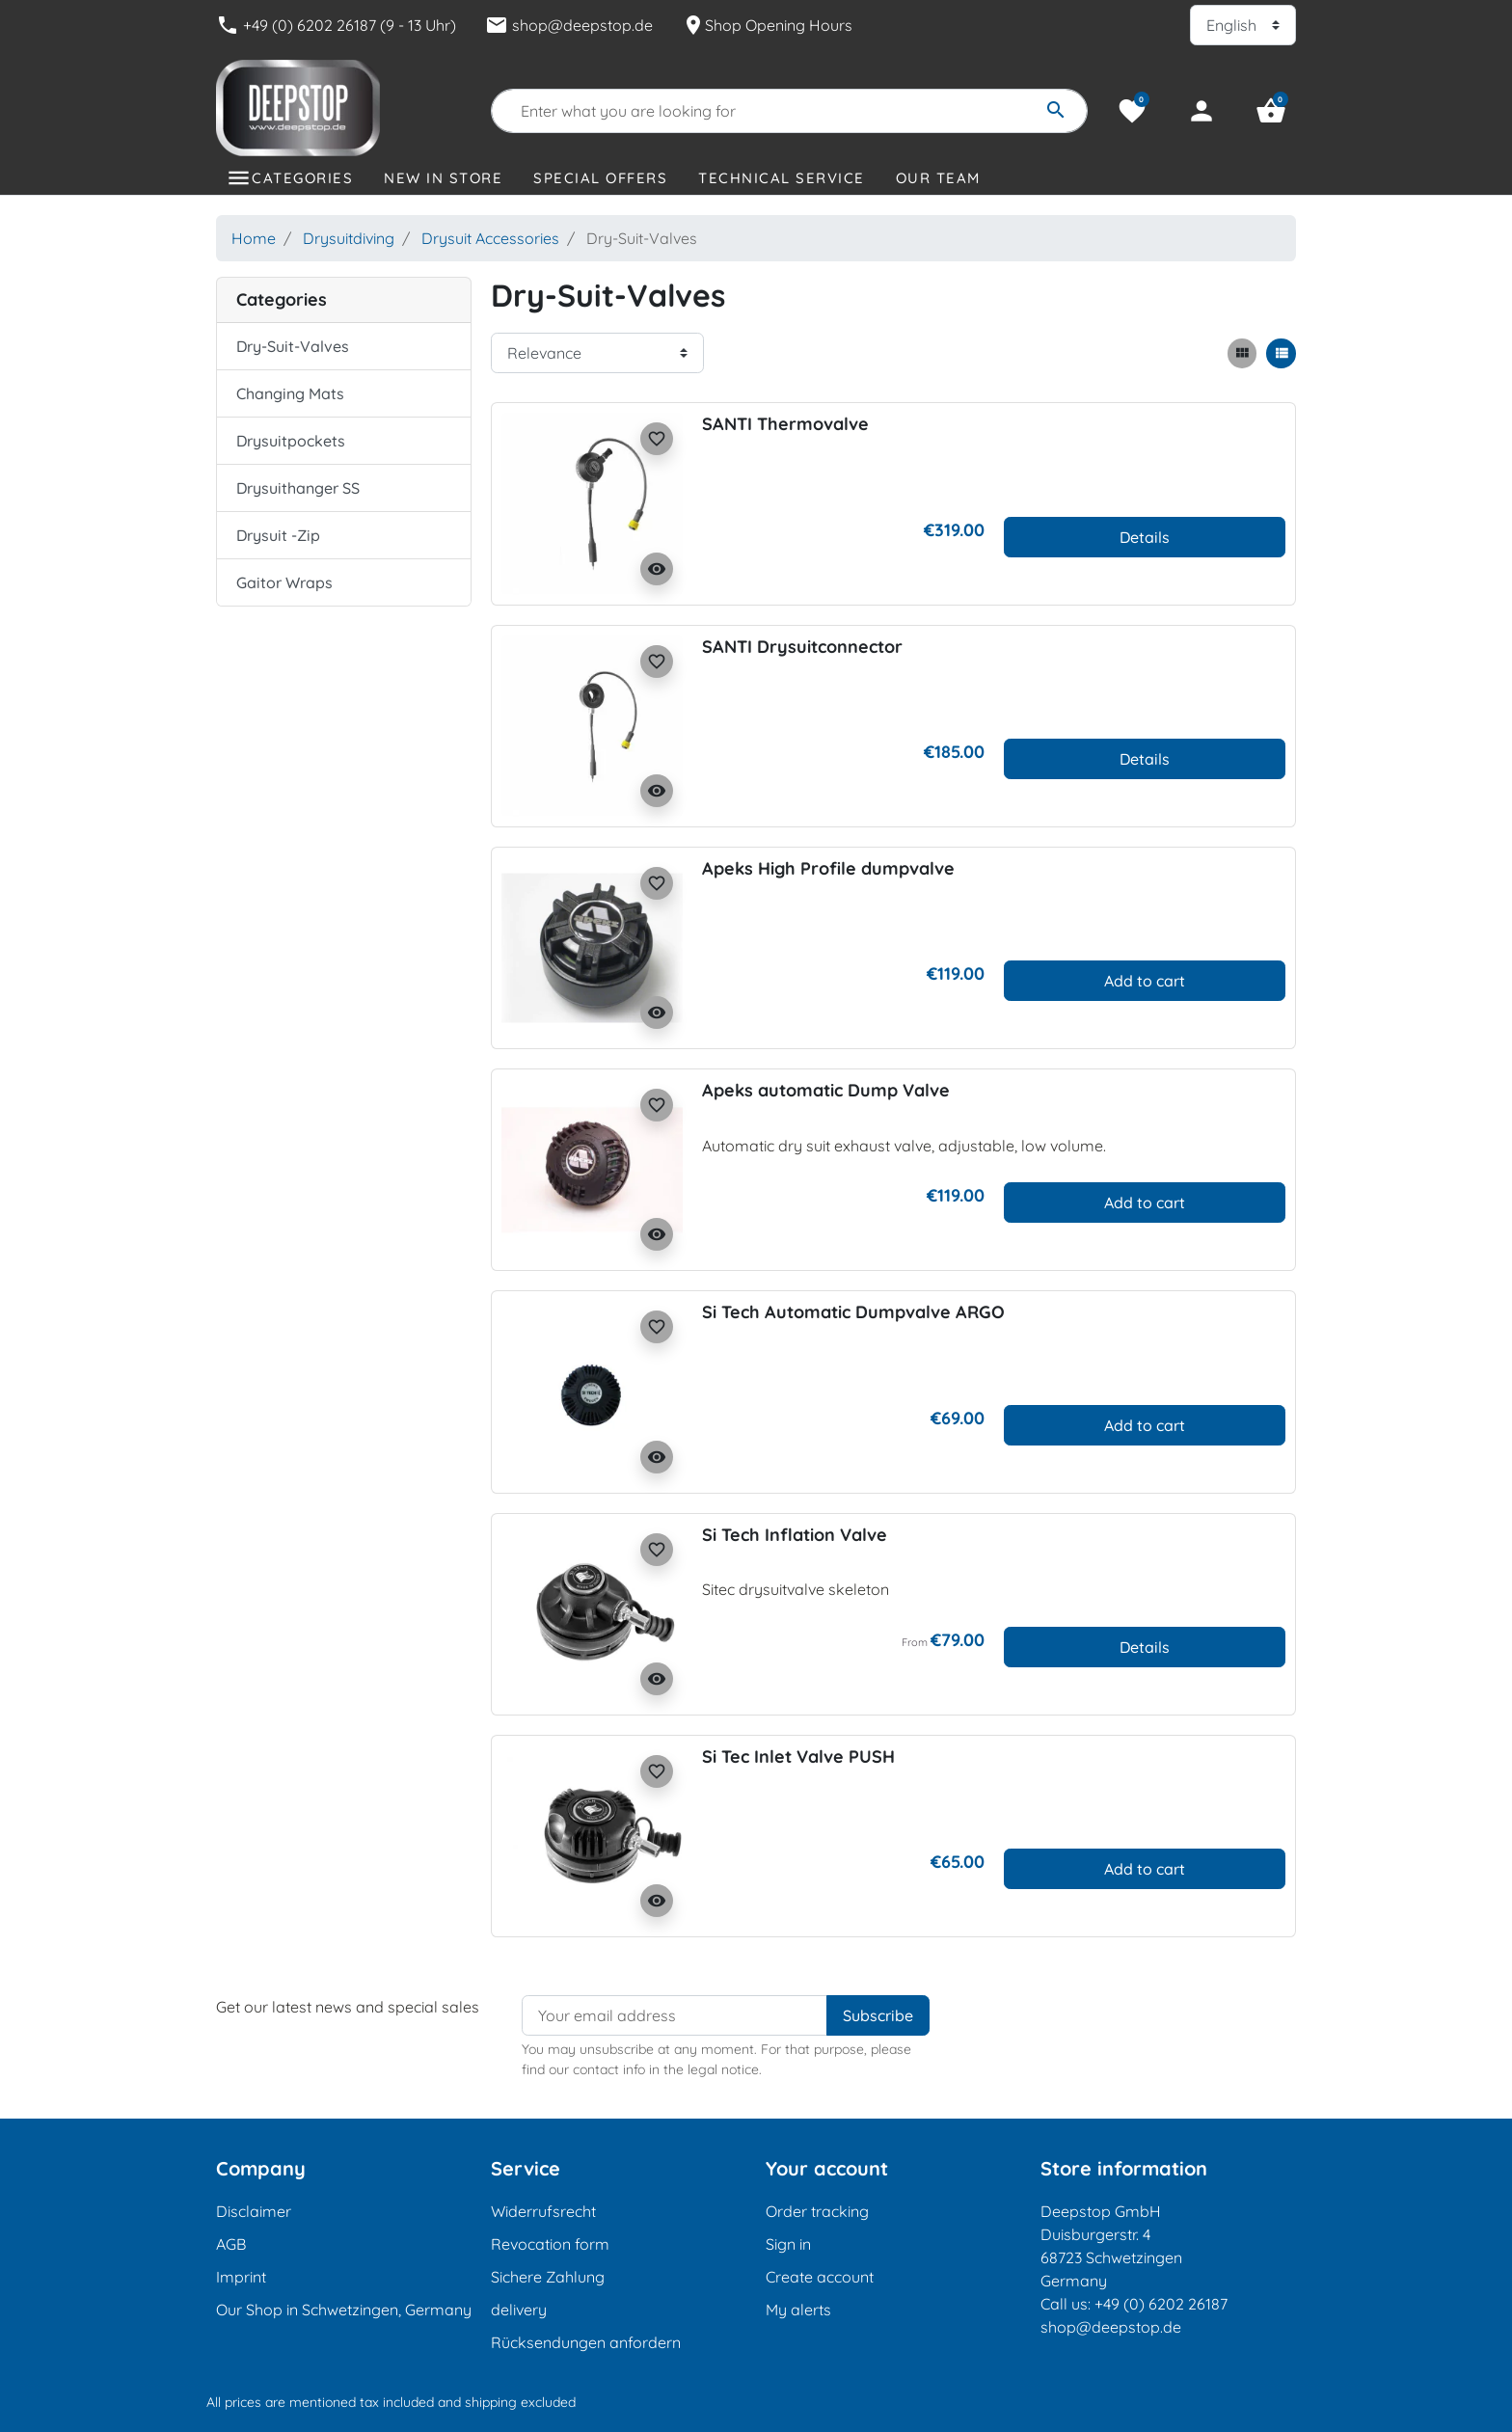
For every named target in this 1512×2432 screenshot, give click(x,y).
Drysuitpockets (290, 440)
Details (1145, 537)
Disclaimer (253, 2211)
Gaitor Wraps (284, 582)
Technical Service (781, 178)
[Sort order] (597, 353)
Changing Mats (290, 393)
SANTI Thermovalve (785, 424)
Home (253, 238)
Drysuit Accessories (490, 238)
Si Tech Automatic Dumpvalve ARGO (853, 1312)
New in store (443, 178)
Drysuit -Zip (278, 535)
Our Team (938, 178)
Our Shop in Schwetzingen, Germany (344, 2309)
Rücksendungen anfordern (586, 2342)
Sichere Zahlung (548, 2276)
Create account (820, 2276)
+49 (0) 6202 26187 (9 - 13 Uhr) (336, 25)
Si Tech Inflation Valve (794, 1535)
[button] (1271, 111)
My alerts (798, 2309)
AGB (231, 2244)
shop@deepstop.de (569, 25)
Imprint (241, 2276)
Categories (302, 178)
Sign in (788, 2244)
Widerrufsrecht (543, 2211)
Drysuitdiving (348, 238)
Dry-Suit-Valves (292, 346)
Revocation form (550, 2244)
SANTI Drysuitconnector (802, 646)
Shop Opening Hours (767, 25)
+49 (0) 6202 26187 (1161, 2303)
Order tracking (817, 2211)
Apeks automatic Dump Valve (826, 1090)
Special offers (600, 178)
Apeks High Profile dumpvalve (828, 868)
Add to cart (1144, 980)
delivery (519, 2309)
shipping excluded (520, 2402)
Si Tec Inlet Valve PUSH (798, 1756)
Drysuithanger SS (298, 488)
